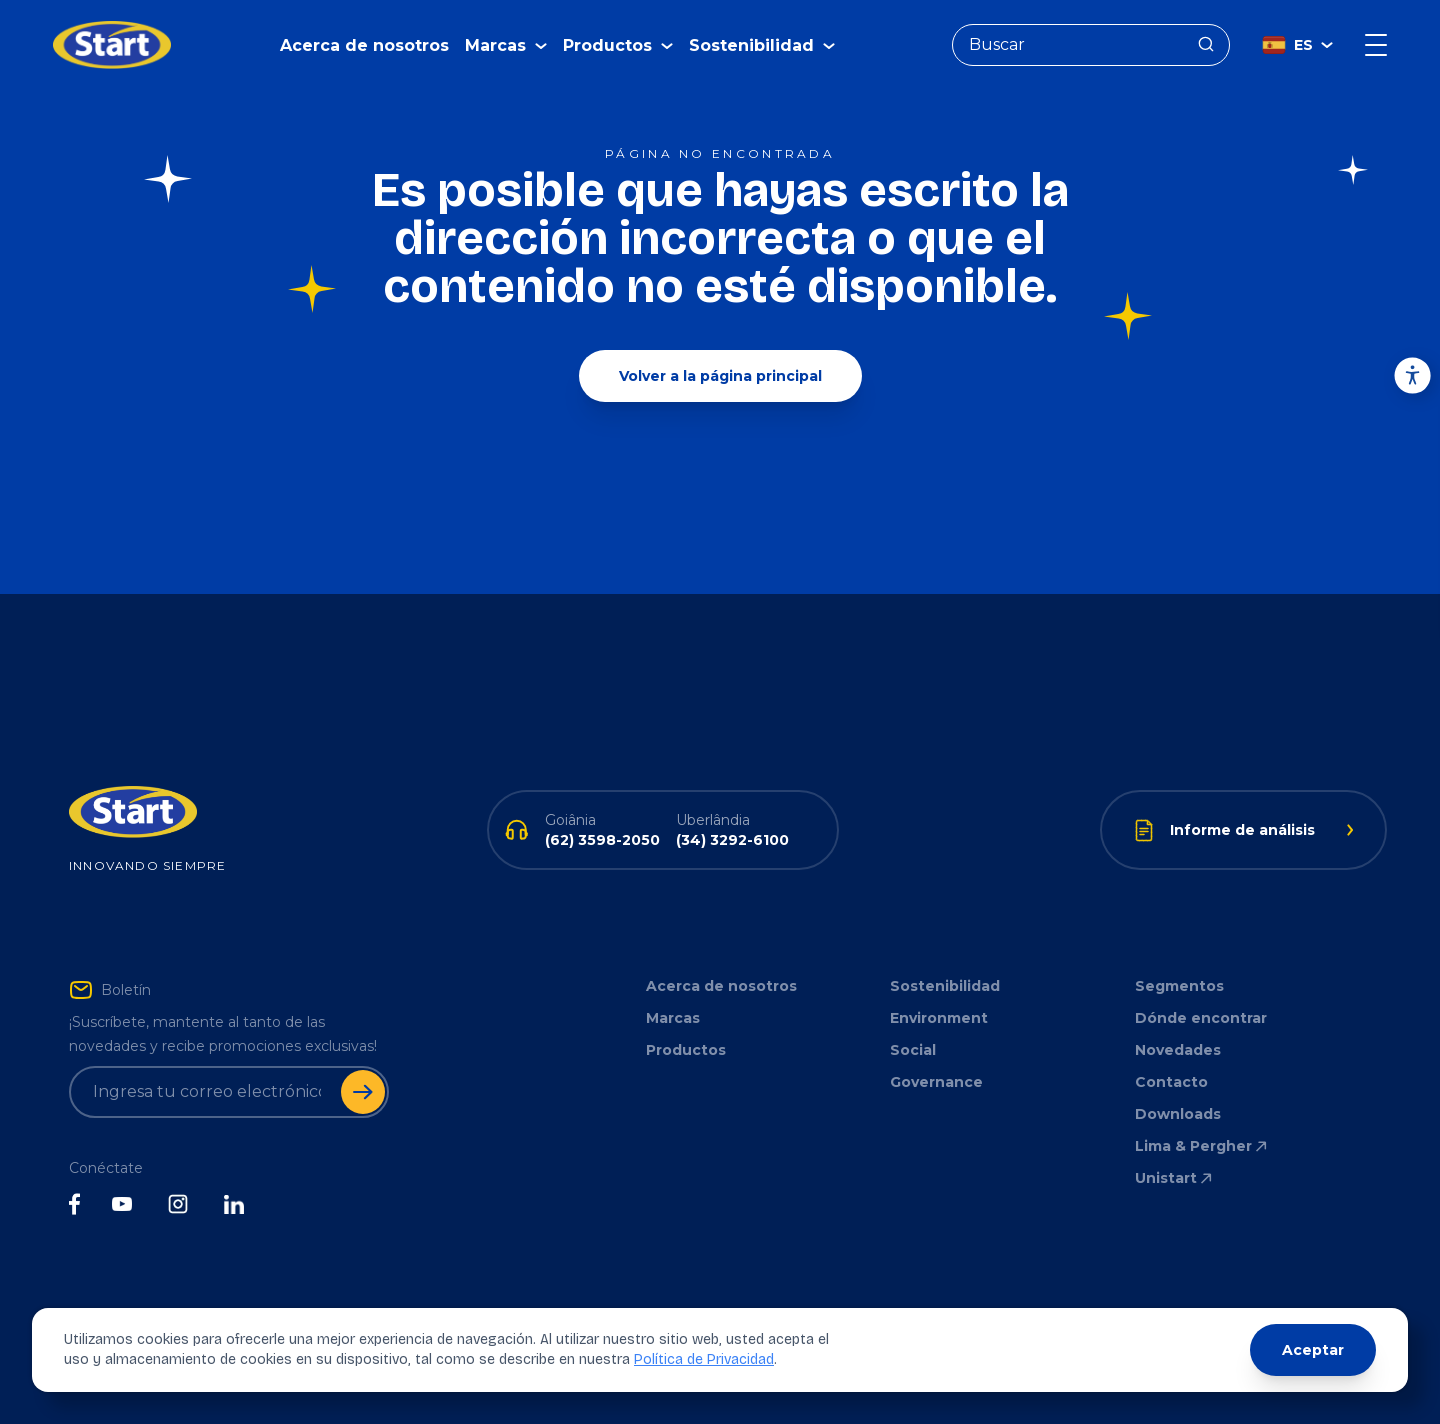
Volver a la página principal (720, 376)
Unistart (1175, 1178)
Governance (936, 1082)
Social (913, 1050)
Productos (686, 1050)
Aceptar (1313, 1350)
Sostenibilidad (945, 986)
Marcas (673, 1018)
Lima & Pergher (1202, 1146)
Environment (939, 1018)
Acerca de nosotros (364, 45)
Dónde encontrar (1201, 1018)
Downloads (1178, 1114)
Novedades (1178, 1050)
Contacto (1171, 1082)
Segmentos (1179, 986)
